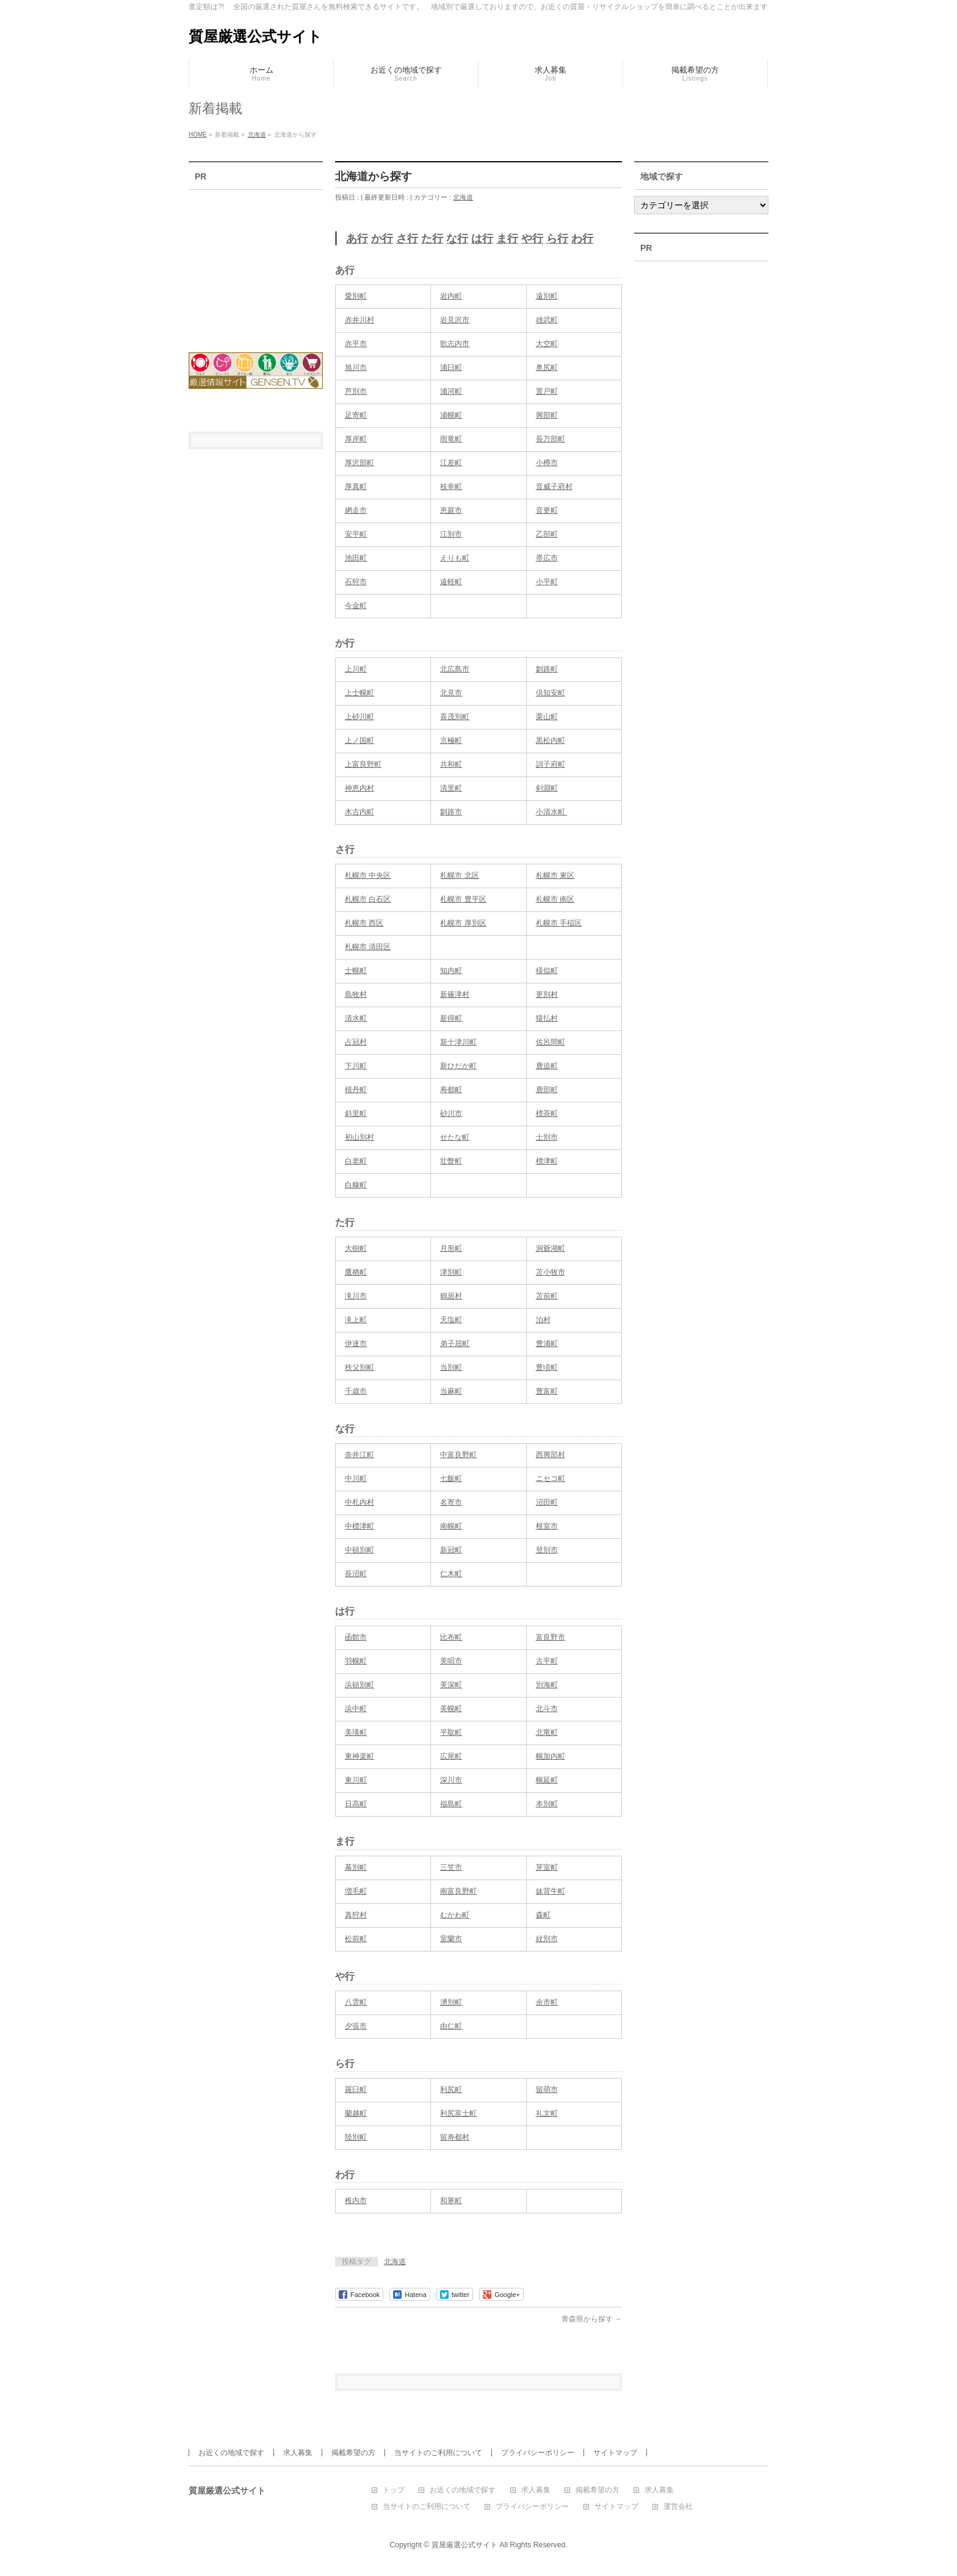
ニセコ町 (550, 1478)
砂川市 (451, 1113)
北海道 (463, 197)
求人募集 (297, 2452)
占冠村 (356, 1042)
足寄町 (356, 415)
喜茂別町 (454, 716)
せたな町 (454, 1137)
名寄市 (451, 1502)
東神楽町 (359, 1756)
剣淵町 (547, 788)
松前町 (356, 1938)
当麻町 (451, 1391)
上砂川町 (359, 716)
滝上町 (356, 1319)
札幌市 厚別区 (463, 923)
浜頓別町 (359, 1685)
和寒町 (451, 2200)
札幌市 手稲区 (559, 923)
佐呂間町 (550, 1042)
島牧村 (356, 994)
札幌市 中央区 (368, 875)
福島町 (451, 1804)
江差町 (451, 462)
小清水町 (551, 812)
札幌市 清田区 (368, 946)
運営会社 (678, 2507)
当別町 (451, 1367)
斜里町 (356, 1113)
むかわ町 (454, 1915)
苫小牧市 (550, 1272)
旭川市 (356, 367)
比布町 (451, 1637)
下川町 (356, 1066)
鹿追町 (547, 1066)
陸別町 (356, 2137)
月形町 (451, 1248)
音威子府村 (554, 486)
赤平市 (356, 343)
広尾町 (451, 1756)
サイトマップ (615, 2452)
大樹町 (356, 1248)
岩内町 (451, 296)
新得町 (451, 1018)
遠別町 (547, 296)
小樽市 (547, 462)
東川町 (356, 1780)
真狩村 (356, 1915)
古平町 (547, 1661)
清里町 (451, 788)
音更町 (547, 510)
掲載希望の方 (353, 2452)
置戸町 (547, 391)
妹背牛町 (550, 1891)
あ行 (357, 239)
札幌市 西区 (364, 923)
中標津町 (359, 1526)
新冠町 (451, 1550)
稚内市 (356, 2200)
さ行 (407, 239)
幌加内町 (550, 1756)
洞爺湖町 (550, 1248)
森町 (543, 1915)
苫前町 (547, 1296)
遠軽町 (451, 581)
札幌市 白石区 (368, 899)
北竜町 (547, 1732)
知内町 (451, 970)
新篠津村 (454, 994)
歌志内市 (454, 343)
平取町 (451, 1732)
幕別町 (356, 1867)
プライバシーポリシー (537, 2452)
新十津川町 (458, 1042)
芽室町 (547, 1867)
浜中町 (356, 1708)
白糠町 (356, 1185)
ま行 (507, 239)
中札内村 (359, 1502)
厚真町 (356, 486)
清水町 (356, 1018)
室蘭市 (451, 1938)
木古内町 (359, 812)
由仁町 (451, 2026)
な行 (457, 239)
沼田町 (547, 1502)
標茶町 (547, 1113)
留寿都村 (454, 2137)
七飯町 (451, 1478)
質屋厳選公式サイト (255, 36)
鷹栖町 (356, 1272)
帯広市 (547, 558)
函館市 (356, 1637)
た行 (432, 239)
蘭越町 (356, 2113)
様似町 (547, 970)
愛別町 (356, 296)
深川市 (451, 1780)
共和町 (451, 764)
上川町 (356, 669)
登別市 (547, 1550)
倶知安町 (550, 693)
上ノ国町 (359, 740)
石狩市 (356, 581)
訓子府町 (550, 764)
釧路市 (451, 812)
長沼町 (356, 1573)
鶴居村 (451, 1296)
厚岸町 (356, 439)
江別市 (451, 534)
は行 (482, 239)
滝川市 (356, 1296)
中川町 (356, 1478)
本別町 (547, 1804)
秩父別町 (359, 1367)
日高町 (356, 1804)
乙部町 (547, 534)
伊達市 (356, 1343)
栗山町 (547, 716)
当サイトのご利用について (438, 2452)
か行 (382, 239)
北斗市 (547, 1708)
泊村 (543, 1319)
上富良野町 (363, 764)
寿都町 (451, 1089)
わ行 (582, 239)
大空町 (547, 343)
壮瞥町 (451, 1161)
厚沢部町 (359, 462)
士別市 (547, 1137)
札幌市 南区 (555, 899)
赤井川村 (359, 320)
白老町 (356, 1161)
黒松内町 (550, 740)
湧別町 (451, 2002)
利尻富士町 (458, 2113)
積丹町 (356, 1089)
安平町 (356, 534)
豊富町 (547, 1391)
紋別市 (547, 1938)
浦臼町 (451, 367)
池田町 (356, 558)
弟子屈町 (454, 1343)
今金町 (356, 605)
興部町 (547, 415)
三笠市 (451, 1867)
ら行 (557, 239)
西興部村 (550, 1454)
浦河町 (451, 391)
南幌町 (451, 1526)
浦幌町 (451, 415)
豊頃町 (547, 1367)
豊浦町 (547, 1343)
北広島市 (454, 669)
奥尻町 (547, 367)
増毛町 (356, 1891)
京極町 (451, 740)
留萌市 (547, 2089)
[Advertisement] (256, 263)
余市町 (547, 2002)
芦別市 (356, 391)
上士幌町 (359, 693)
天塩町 (451, 1319)
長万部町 (550, 439)
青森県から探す (592, 2319)
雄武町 (547, 320)
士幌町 (356, 970)
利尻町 (451, 2089)
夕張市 (356, 2026)
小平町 (547, 581)
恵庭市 (451, 510)
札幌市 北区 (459, 875)
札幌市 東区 (555, 875)
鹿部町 (547, 1089)
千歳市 (356, 1391)
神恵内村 (359, 788)
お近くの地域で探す (231, 2452)
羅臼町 (356, 2089)
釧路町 (547, 669)
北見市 (451, 693)
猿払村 (547, 1018)
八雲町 (356, 2002)
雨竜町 (451, 439)
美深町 (451, 1685)
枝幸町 (451, 486)
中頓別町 (359, 1550)
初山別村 (359, 1137)
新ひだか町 (458, 1066)
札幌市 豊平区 (463, 899)
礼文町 (547, 2113)
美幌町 (451, 1708)
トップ (394, 2490)
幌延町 (547, 1780)
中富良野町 (458, 1454)
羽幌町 (356, 1661)
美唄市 (451, 1661)
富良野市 (550, 1637)
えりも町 (454, 558)
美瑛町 (356, 1732)
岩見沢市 (454, 320)
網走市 (356, 510)
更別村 (547, 994)
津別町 (451, 1272)
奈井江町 (359, 1454)
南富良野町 (458, 1891)
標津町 (547, 1161)
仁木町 (451, 1573)
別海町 (547, 1685)
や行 (532, 239)
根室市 (547, 1526)
